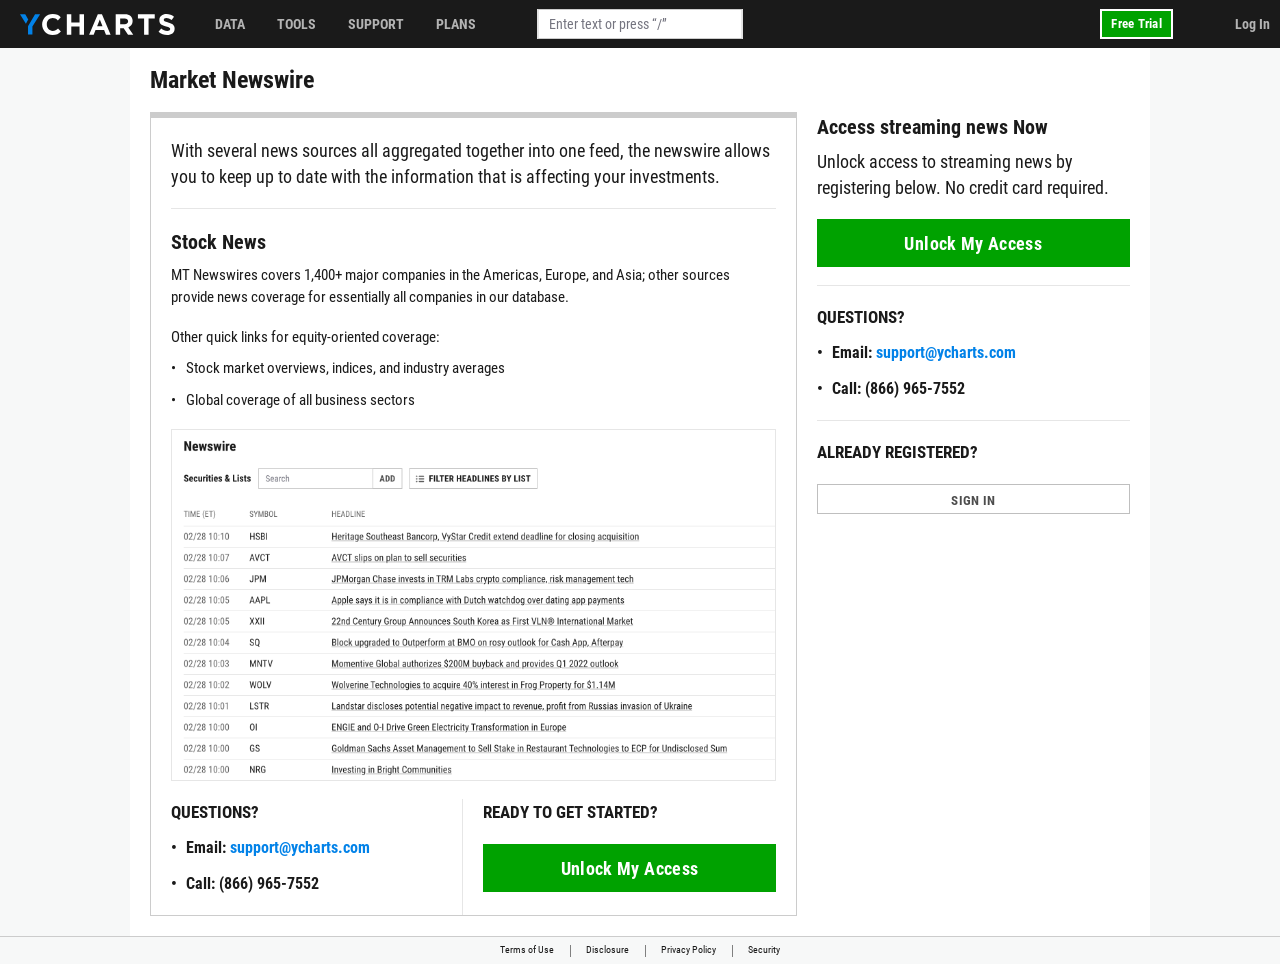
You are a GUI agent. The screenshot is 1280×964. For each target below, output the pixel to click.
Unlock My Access (630, 868)
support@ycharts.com (300, 847)
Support (376, 24)
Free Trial (1136, 23)
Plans (456, 24)
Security (764, 949)
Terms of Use (527, 949)
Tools (296, 24)
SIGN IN (973, 500)
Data (230, 24)
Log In (1252, 24)
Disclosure (607, 949)
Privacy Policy (688, 949)
